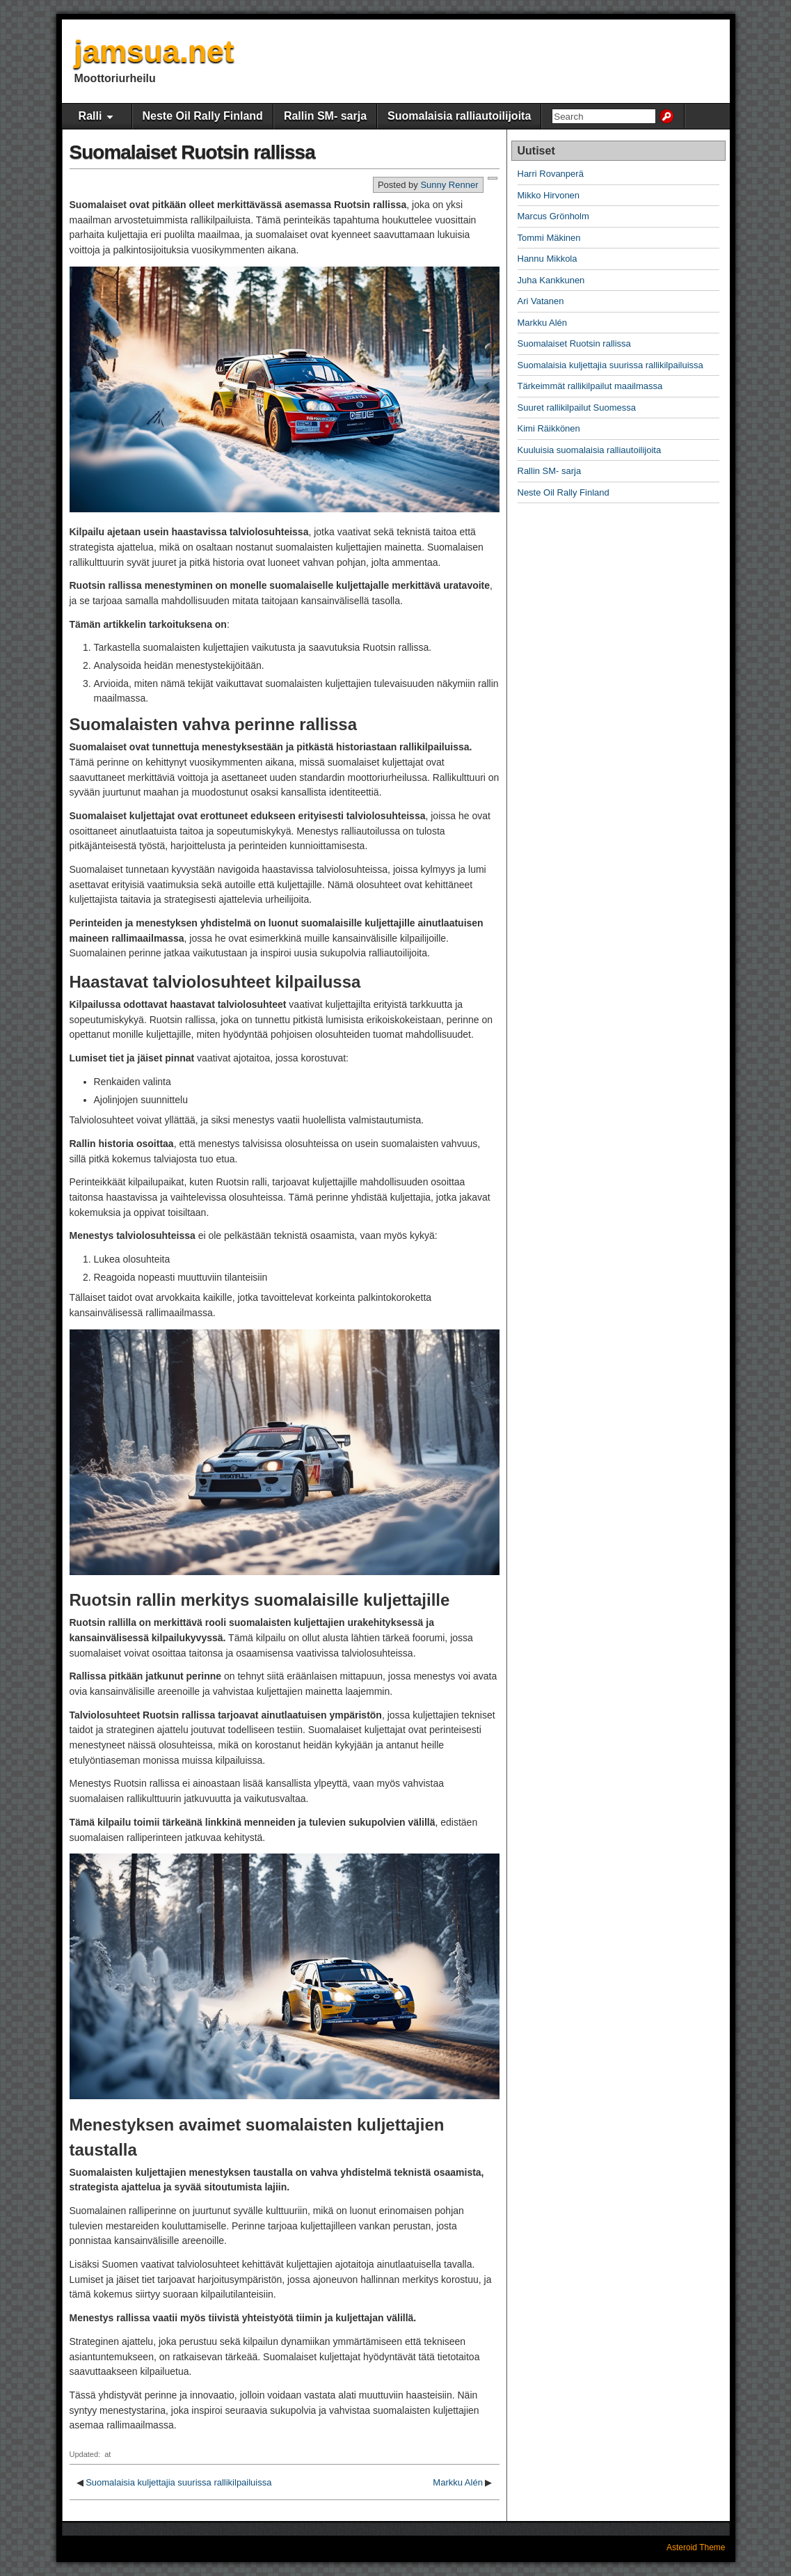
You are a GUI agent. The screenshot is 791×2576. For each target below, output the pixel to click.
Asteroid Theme (696, 2547)
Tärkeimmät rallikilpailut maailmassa (590, 386)
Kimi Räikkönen (549, 428)
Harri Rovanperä (551, 173)
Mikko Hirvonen (549, 195)
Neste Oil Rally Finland (203, 116)
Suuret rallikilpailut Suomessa (577, 407)
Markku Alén (458, 2482)
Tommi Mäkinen (549, 237)
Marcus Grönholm (553, 216)
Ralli (90, 116)
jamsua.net (154, 51)
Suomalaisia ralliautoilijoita (459, 116)
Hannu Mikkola (547, 258)
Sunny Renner (449, 185)
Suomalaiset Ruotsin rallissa (192, 152)
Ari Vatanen (541, 301)
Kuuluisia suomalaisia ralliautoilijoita (590, 450)
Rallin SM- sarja (325, 116)
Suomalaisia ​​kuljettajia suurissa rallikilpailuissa (178, 2482)
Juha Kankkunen (551, 280)
